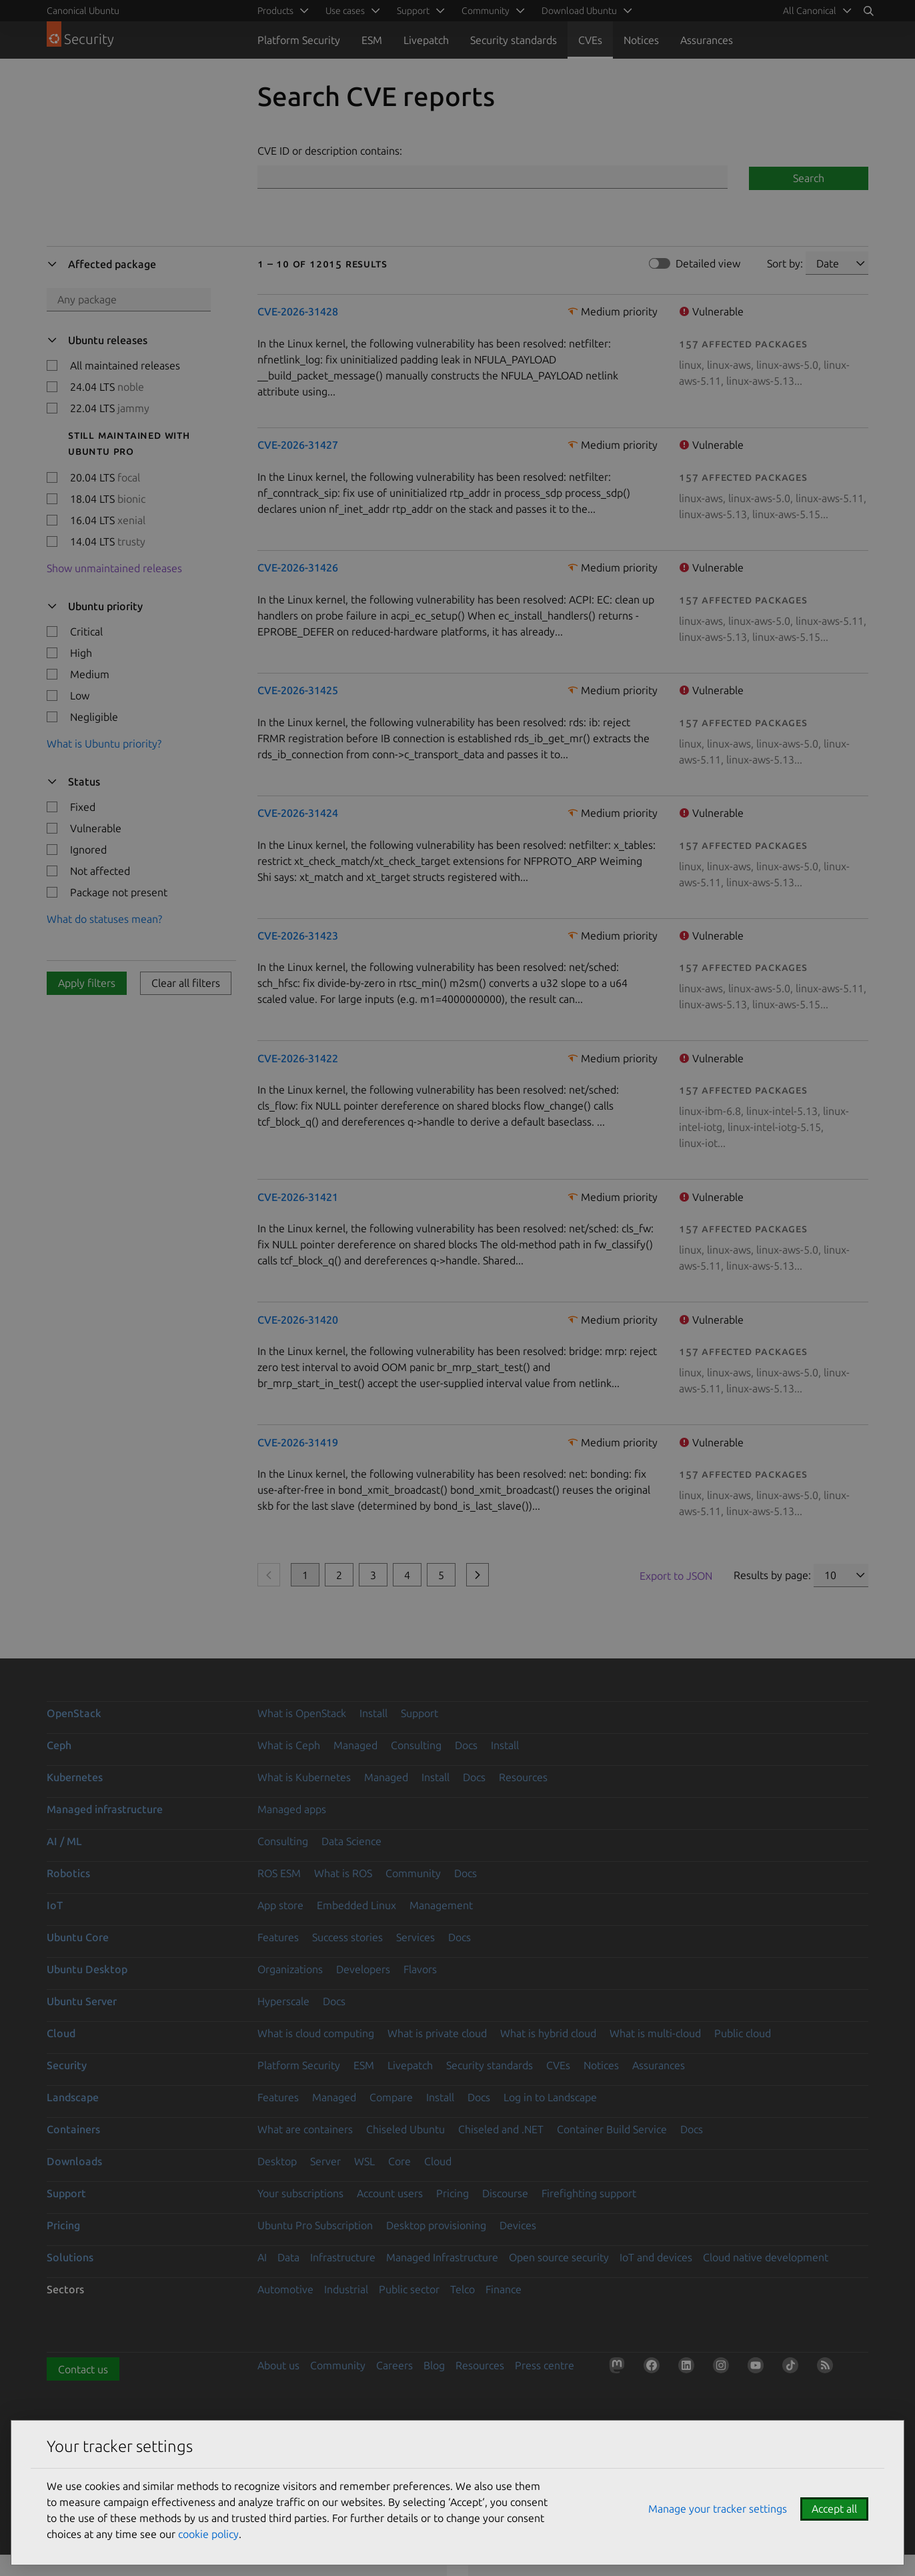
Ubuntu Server (82, 2001)
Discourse (505, 2193)
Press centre (544, 2365)
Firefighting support (589, 2193)
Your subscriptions (300, 2193)
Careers (394, 2365)
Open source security (559, 2257)
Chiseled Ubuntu (405, 2129)
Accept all (834, 2509)
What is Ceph (288, 1745)
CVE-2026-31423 (297, 936)
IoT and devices (656, 2257)
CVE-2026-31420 (297, 1320)
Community (413, 1873)
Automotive (285, 2289)
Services (415, 1937)
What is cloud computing (315, 2033)
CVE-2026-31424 (297, 813)
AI (262, 2257)
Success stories (347, 1937)
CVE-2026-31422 (297, 1058)
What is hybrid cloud (548, 2033)
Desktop (277, 2161)
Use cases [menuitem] (345, 10)
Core (399, 2161)
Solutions (70, 2257)
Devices (518, 2225)
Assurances (706, 40)
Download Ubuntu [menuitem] (579, 10)
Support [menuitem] (413, 10)
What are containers (305, 2129)
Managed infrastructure (105, 1809)
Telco (462, 2289)
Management (441, 1905)
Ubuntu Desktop (87, 1969)
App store (280, 1905)
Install (373, 1713)
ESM (371, 40)
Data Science (351, 1841)
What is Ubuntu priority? (104, 744)
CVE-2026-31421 (297, 1197)
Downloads (74, 2161)
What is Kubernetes (304, 1777)
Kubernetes (75, 1777)
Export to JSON (676, 1576)
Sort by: (785, 263)
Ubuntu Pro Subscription (315, 2225)
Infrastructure (342, 2257)
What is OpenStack (301, 1713)
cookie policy (208, 2534)
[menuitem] (815, 10)
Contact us (83, 2369)
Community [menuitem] (486, 10)
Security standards (513, 40)
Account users (390, 2193)
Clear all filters (185, 983)
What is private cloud (437, 2033)
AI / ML (64, 1841)
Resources (523, 1777)
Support (419, 1713)
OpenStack (74, 1713)
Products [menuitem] (275, 10)
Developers (363, 1969)
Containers (73, 2129)
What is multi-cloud (655, 2033)
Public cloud (742, 2033)
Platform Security (298, 40)
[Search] (868, 10)
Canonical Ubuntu (83, 10)
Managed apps (291, 1809)
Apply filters (86, 983)
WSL (364, 2161)
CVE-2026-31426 (297, 567)
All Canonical (809, 10)
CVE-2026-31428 (297, 311)
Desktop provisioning (436, 2225)
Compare (391, 2097)
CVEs (590, 40)
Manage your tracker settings (717, 2509)
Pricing (452, 2193)
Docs (466, 1745)
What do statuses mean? (104, 919)
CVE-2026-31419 (297, 1442)
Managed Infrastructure (442, 2257)
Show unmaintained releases (114, 568)
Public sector (409, 2289)
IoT (55, 1905)
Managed (355, 1745)
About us (278, 2365)
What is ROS (343, 1873)
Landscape (73, 2097)
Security (67, 2065)
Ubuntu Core (78, 1937)
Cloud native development (765, 2257)
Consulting (416, 1745)
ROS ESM (279, 1873)
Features (278, 1937)
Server (325, 2161)
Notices (641, 40)
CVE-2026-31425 (297, 690)
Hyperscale (283, 2001)
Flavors (420, 1969)
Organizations (290, 1969)
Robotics (68, 1873)
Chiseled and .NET (501, 2129)
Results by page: (772, 1575)
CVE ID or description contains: (329, 151)
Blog (434, 2365)
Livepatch (426, 40)
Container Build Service (612, 2129)
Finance (504, 2289)
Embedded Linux (356, 1905)
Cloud (61, 2033)
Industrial (346, 2289)
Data (288, 2257)
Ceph (59, 1745)
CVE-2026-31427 (297, 445)
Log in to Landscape (550, 2097)
